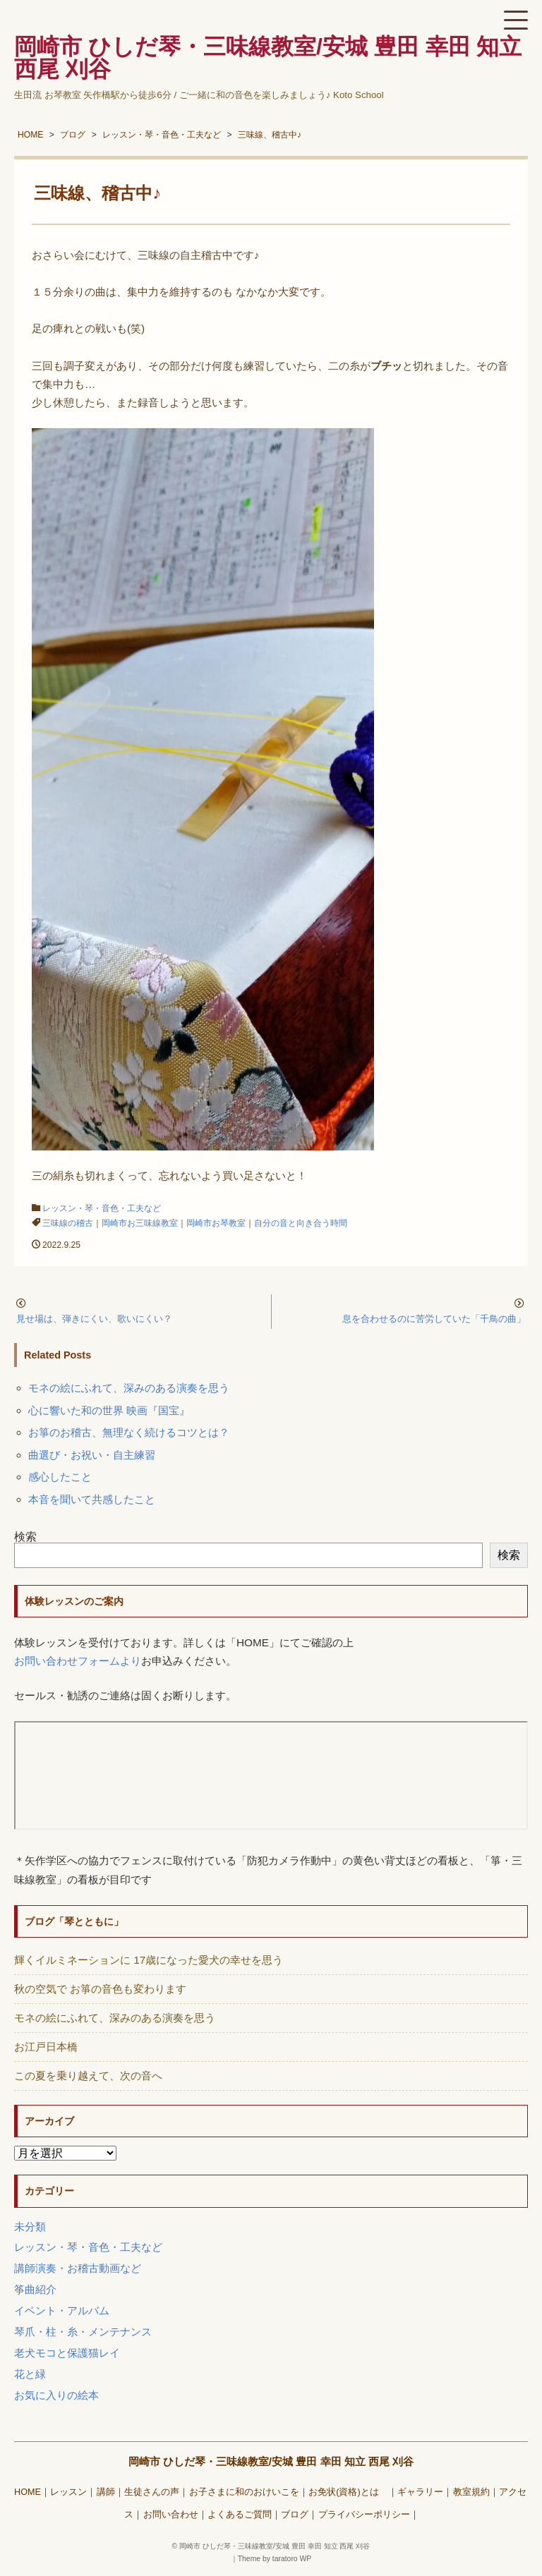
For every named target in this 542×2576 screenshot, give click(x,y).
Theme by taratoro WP (275, 2559)
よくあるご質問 (239, 2515)
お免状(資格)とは (347, 2492)
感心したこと (60, 1477)
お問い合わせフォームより (77, 1661)
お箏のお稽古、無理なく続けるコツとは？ (128, 1432)
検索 (25, 1537)
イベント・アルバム (61, 2310)
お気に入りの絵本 (56, 2395)
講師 (106, 2492)
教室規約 (471, 2492)
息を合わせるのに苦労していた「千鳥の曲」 (434, 1318)
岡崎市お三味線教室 (140, 1223)
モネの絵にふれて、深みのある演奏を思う (128, 1388)
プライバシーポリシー (364, 2515)
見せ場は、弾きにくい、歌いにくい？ (94, 1318)
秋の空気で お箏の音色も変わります (100, 1989)
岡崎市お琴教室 (216, 1223)
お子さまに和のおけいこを (244, 2492)
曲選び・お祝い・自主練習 (91, 1455)
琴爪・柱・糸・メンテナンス (83, 2332)
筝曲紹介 (35, 2289)
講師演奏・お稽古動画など (77, 2268)
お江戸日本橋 (46, 2047)
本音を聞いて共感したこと (91, 1499)
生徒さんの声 (151, 2492)
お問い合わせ (170, 2515)
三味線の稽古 (67, 1223)
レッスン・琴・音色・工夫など (101, 1208)
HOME (27, 2492)
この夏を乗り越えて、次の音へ (88, 2076)
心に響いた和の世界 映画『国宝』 (109, 1410)
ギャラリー (420, 2492)
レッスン (68, 2492)
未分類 (30, 2226)
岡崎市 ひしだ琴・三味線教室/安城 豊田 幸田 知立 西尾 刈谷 (271, 2461)
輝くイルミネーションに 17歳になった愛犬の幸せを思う (148, 1960)
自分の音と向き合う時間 (300, 1223)
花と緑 (30, 2374)
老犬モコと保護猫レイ (67, 2353)
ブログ (294, 2515)
